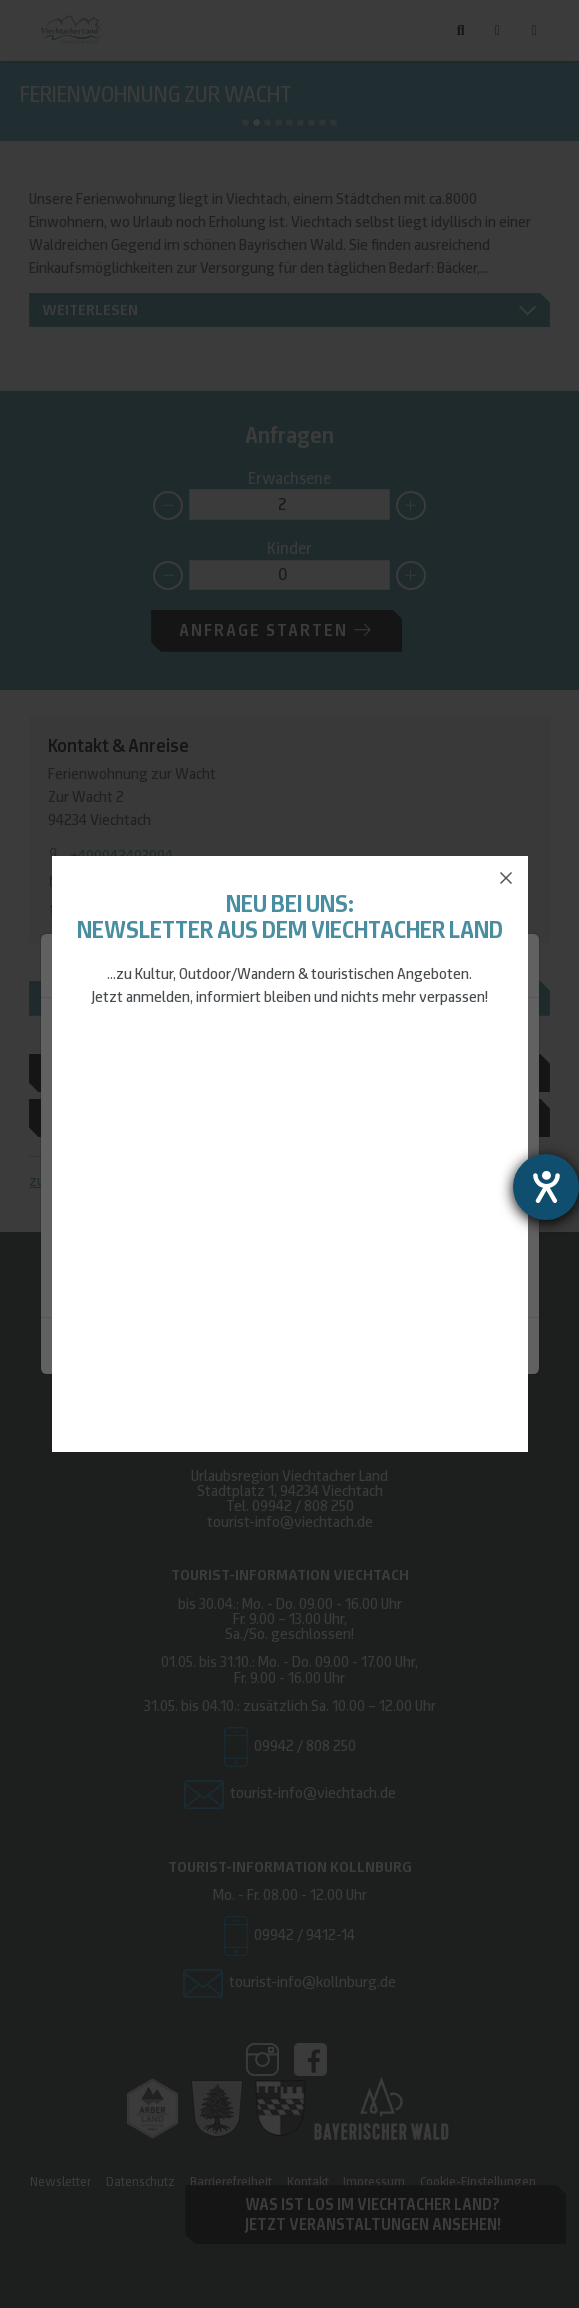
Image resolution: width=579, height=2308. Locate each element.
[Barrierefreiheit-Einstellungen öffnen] (546, 1187)
